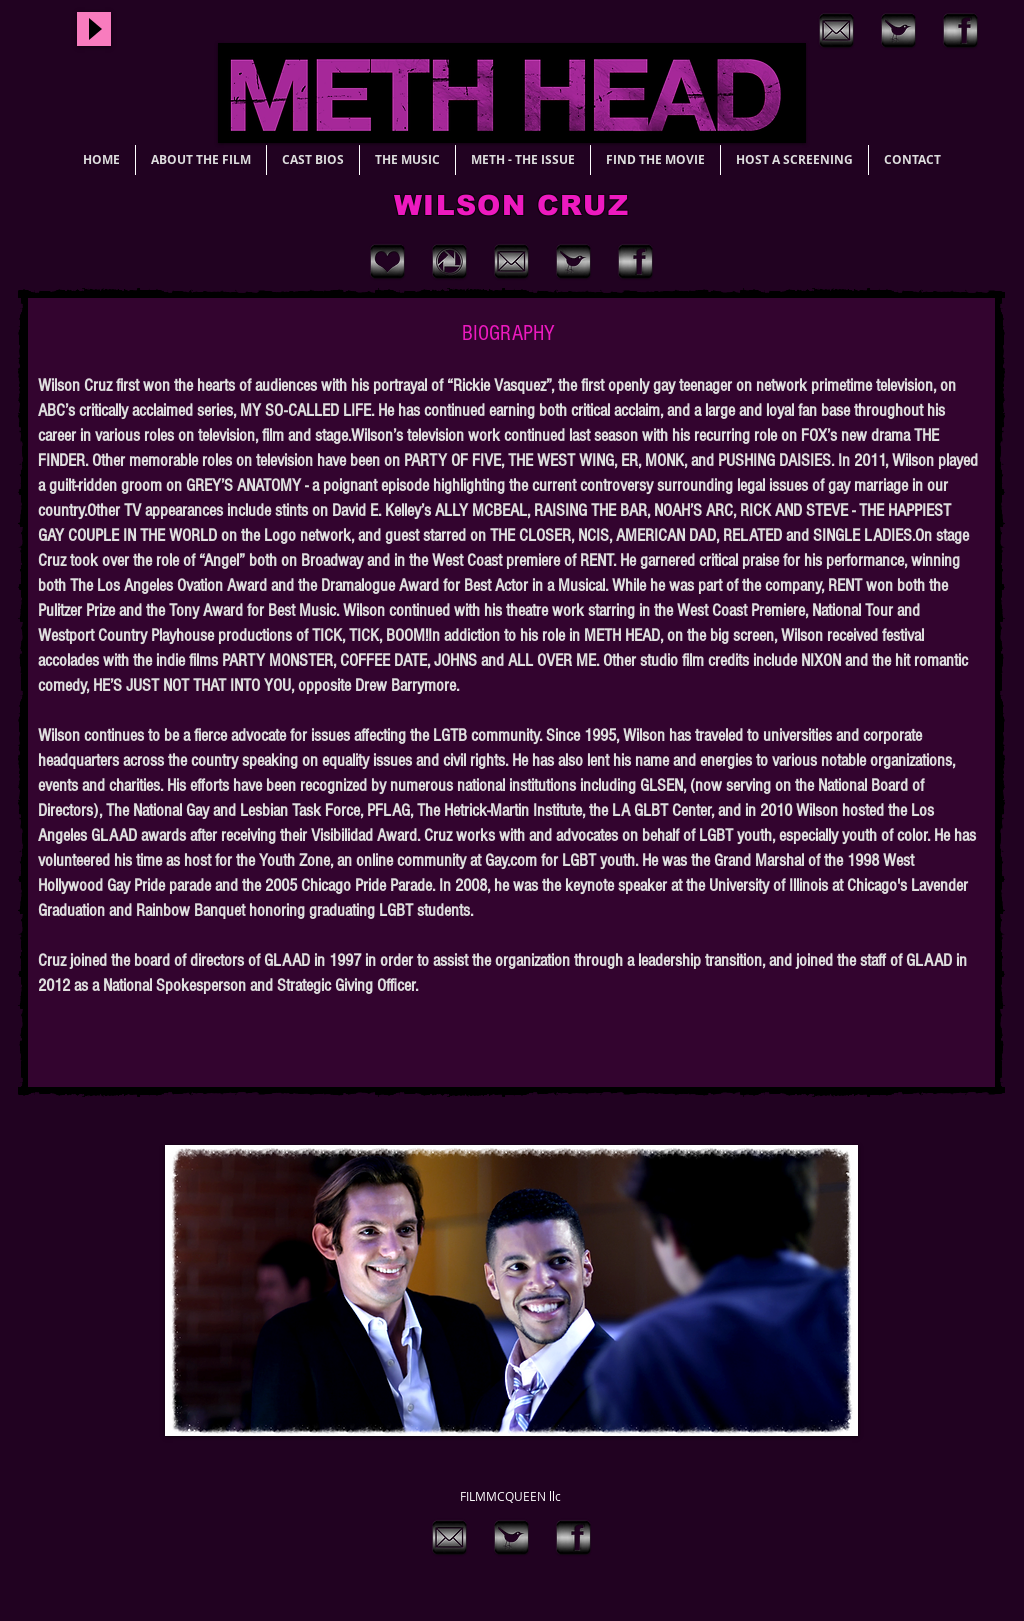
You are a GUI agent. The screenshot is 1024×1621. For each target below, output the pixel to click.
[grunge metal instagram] (449, 261)
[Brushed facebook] (960, 30)
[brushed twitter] (898, 30)
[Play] (94, 29)
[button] (511, 1290)
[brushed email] (836, 30)
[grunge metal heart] (387, 261)
